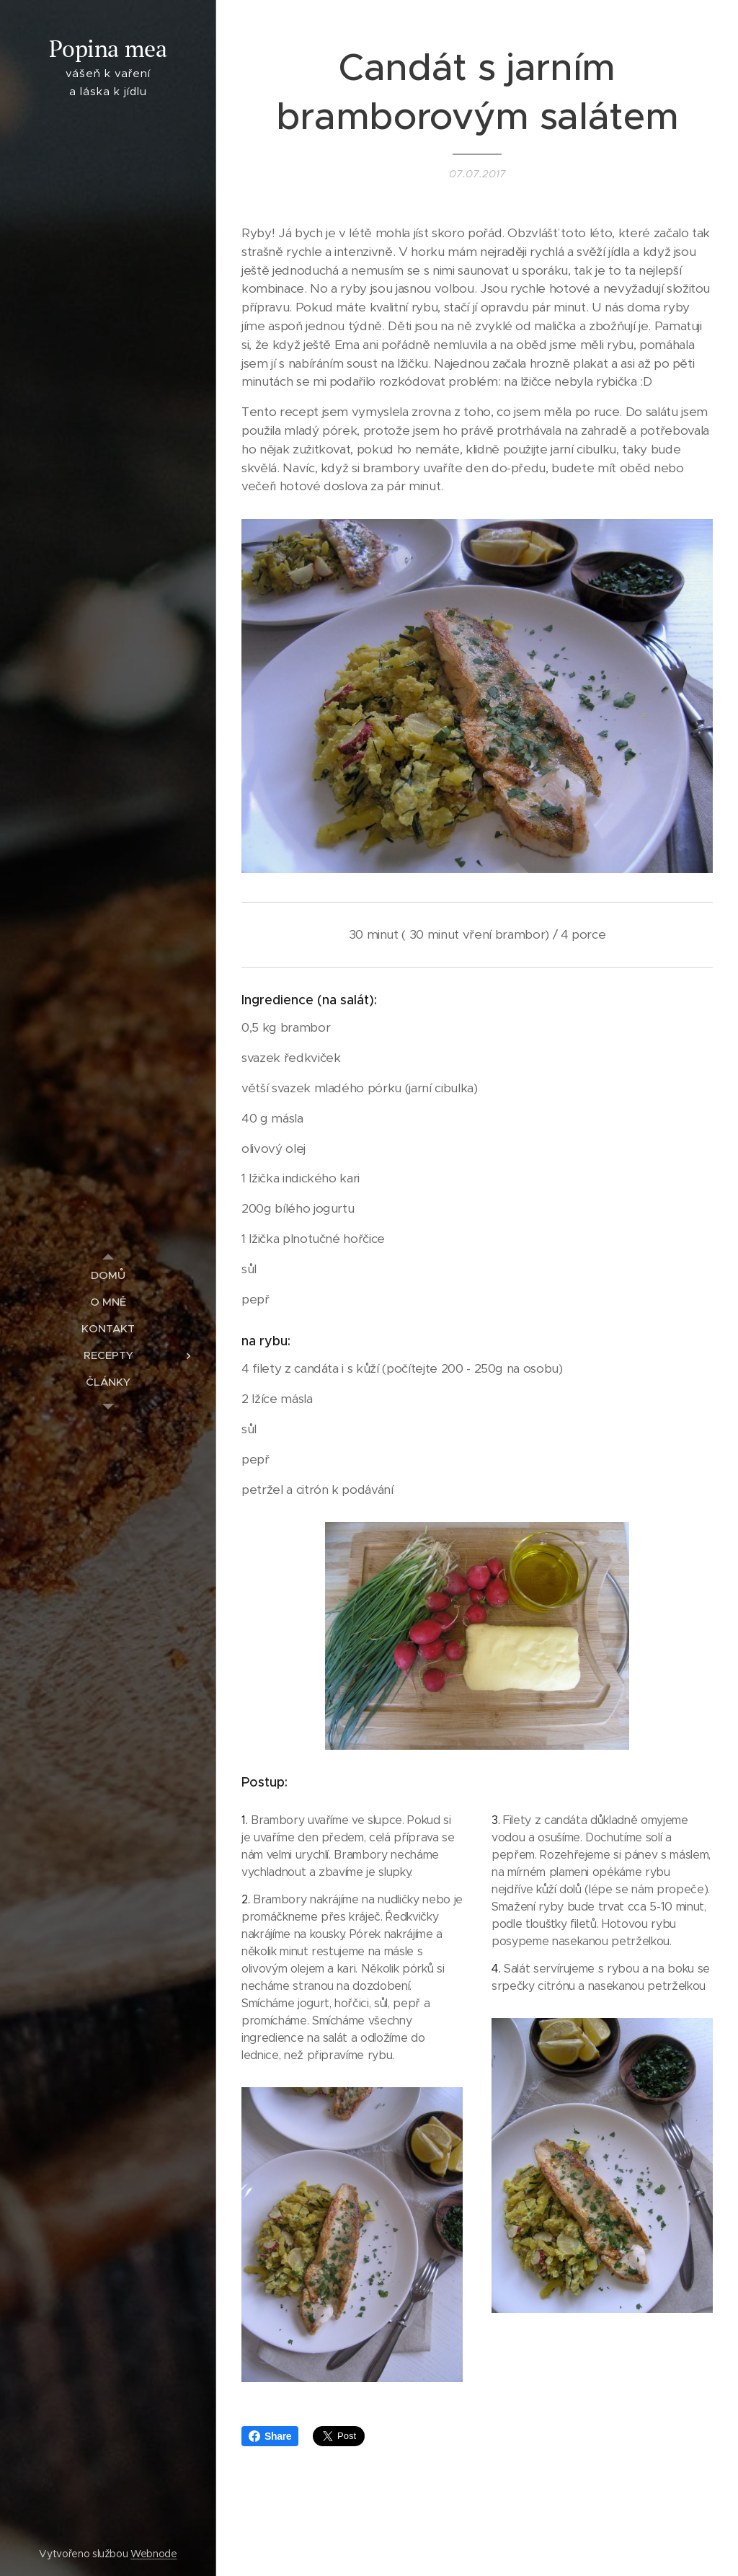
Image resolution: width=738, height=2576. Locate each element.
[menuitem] (108, 1275)
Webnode (153, 2553)
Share (270, 2436)
